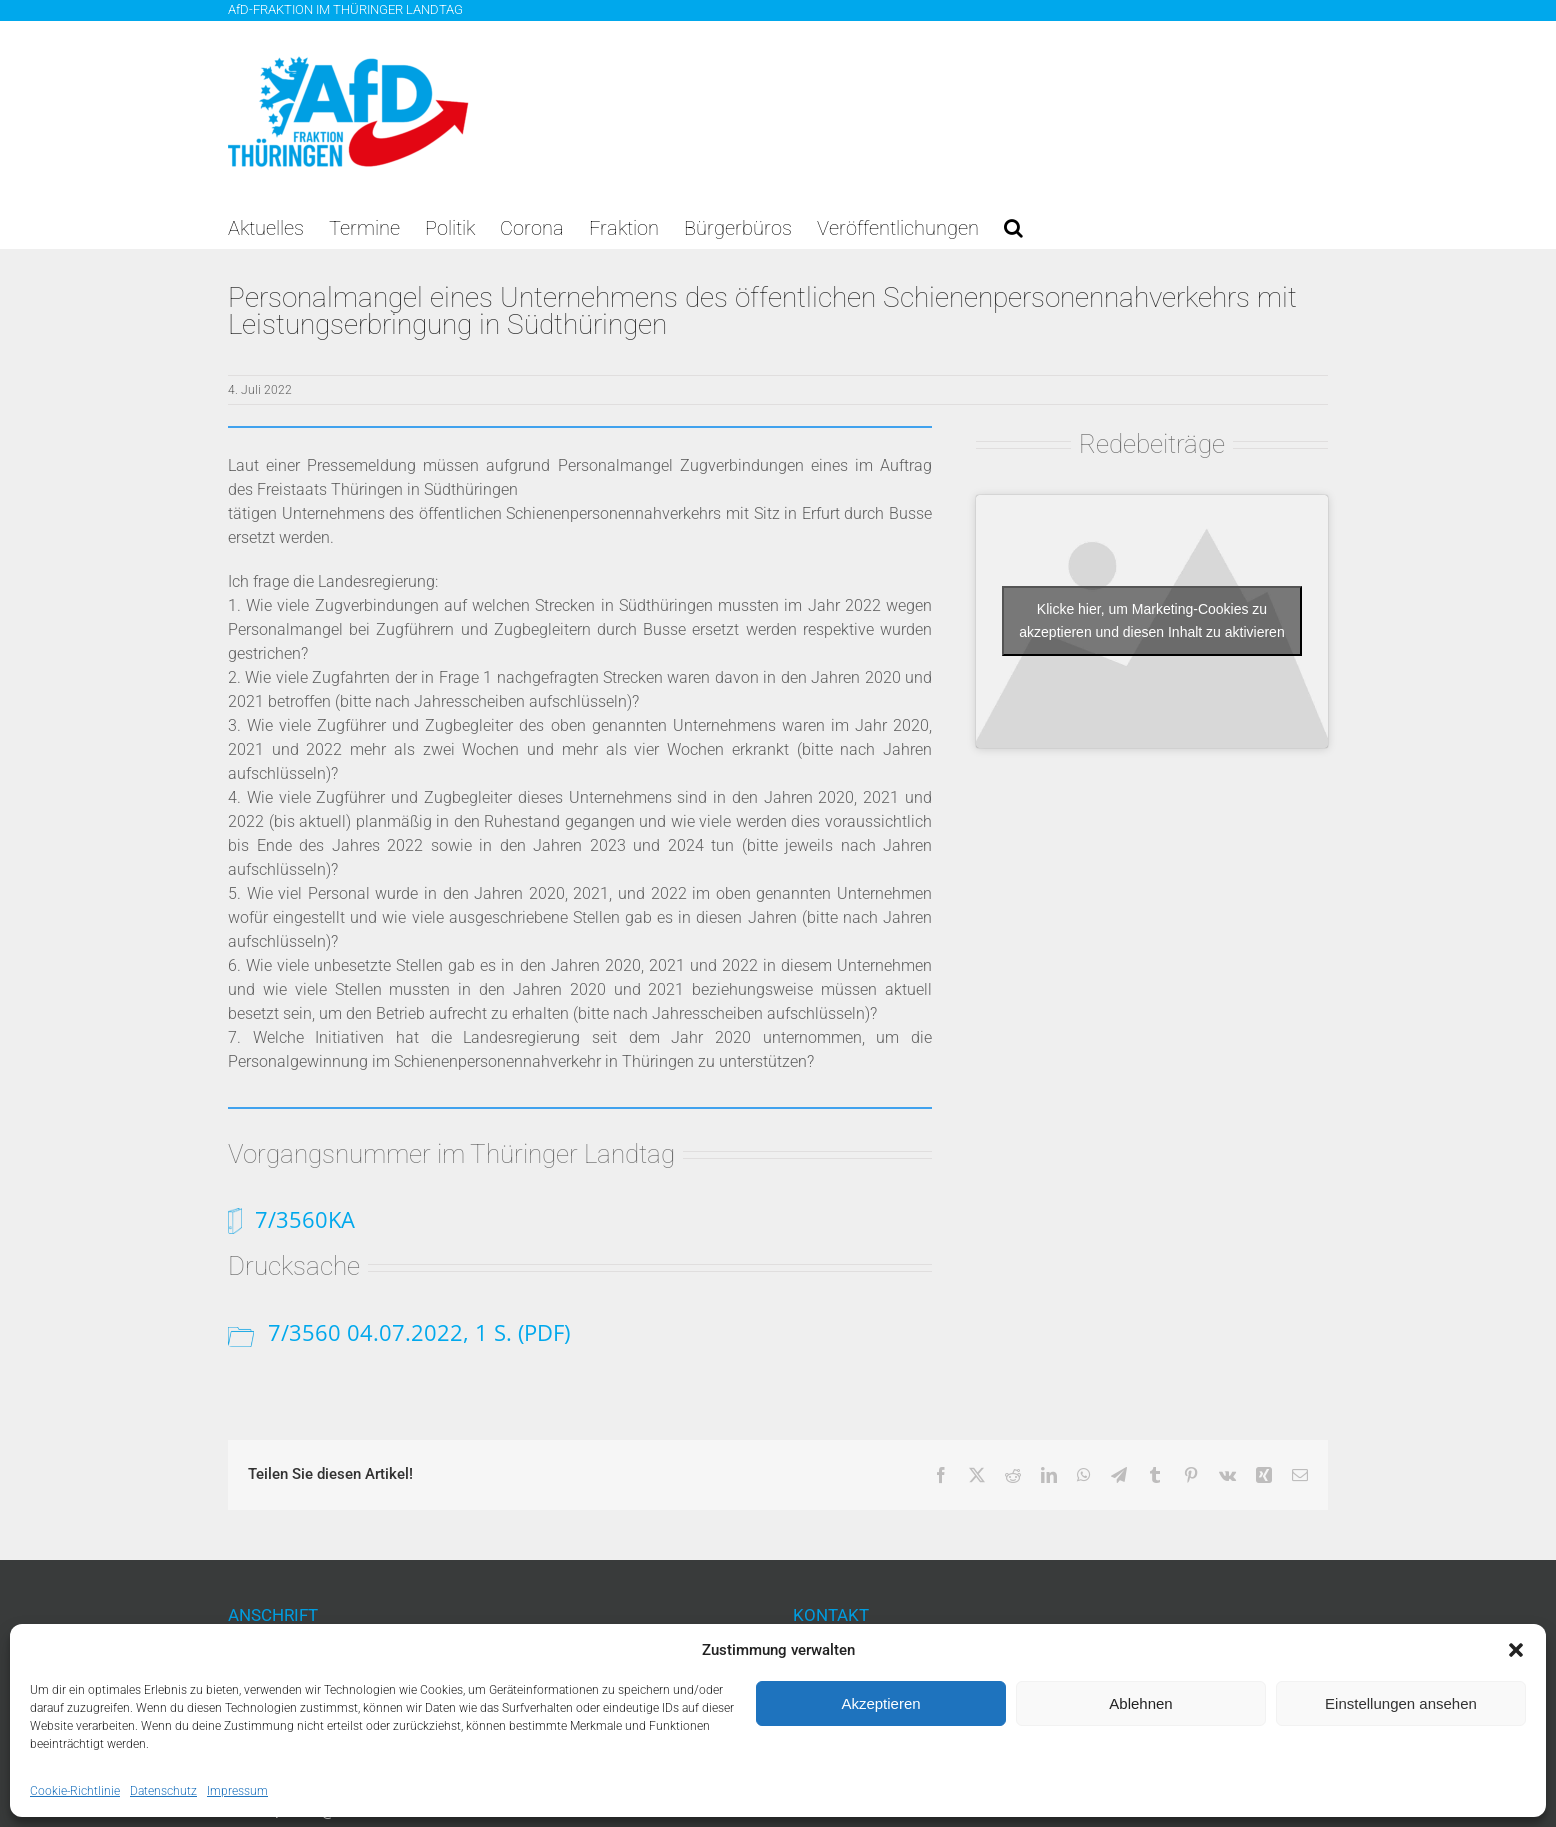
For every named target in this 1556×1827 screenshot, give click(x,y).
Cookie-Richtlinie (75, 1791)
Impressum (237, 1791)
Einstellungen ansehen (1401, 1703)
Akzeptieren (880, 1703)
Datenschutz (163, 1791)
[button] (1516, 1650)
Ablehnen (1140, 1703)
